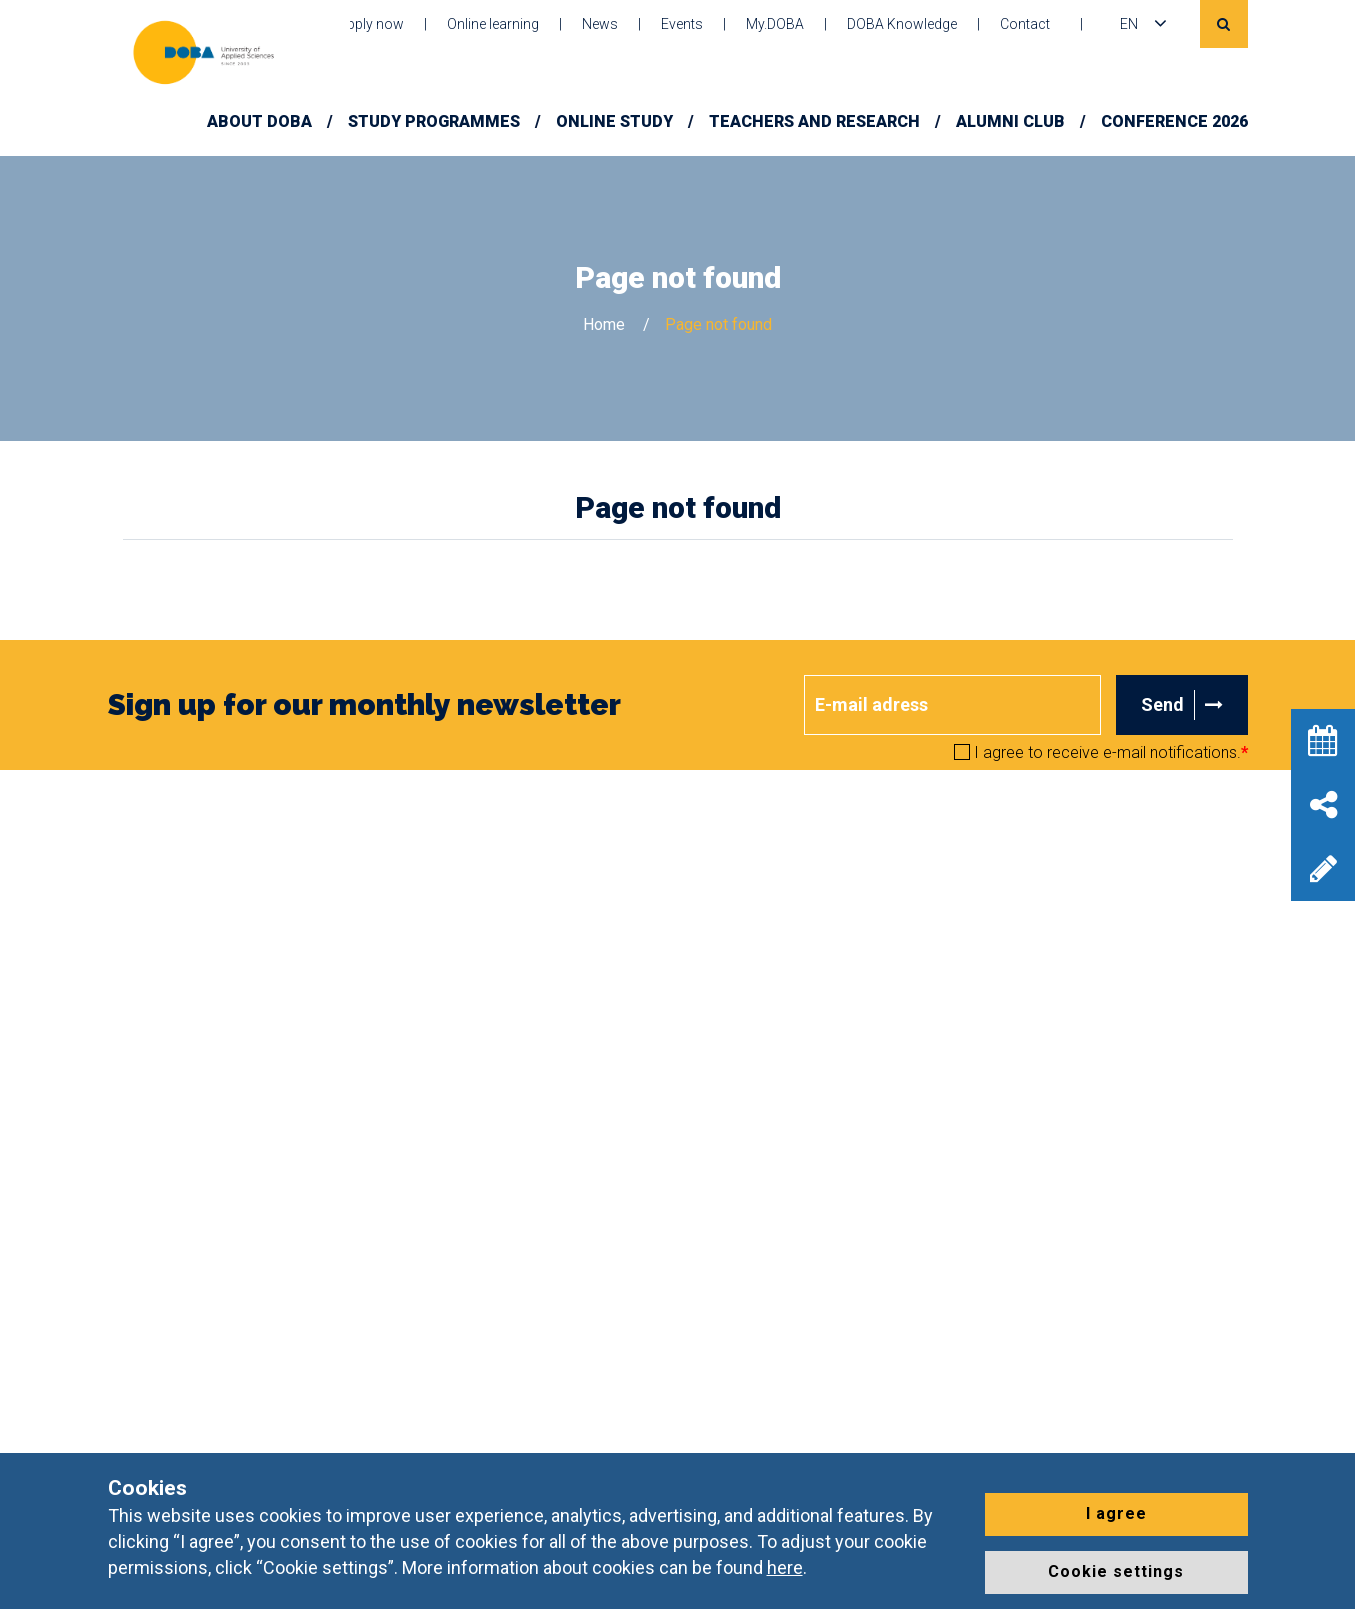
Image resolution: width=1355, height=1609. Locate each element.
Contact (1025, 24)
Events (682, 24)
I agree (1116, 1513)
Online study (614, 121)
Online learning (493, 24)
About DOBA (259, 121)
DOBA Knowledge (902, 24)
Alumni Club (1010, 121)
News (600, 24)
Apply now (371, 24)
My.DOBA (775, 24)
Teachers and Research (814, 121)
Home (604, 324)
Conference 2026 (1174, 121)
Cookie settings (1116, 1571)
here (785, 1567)
